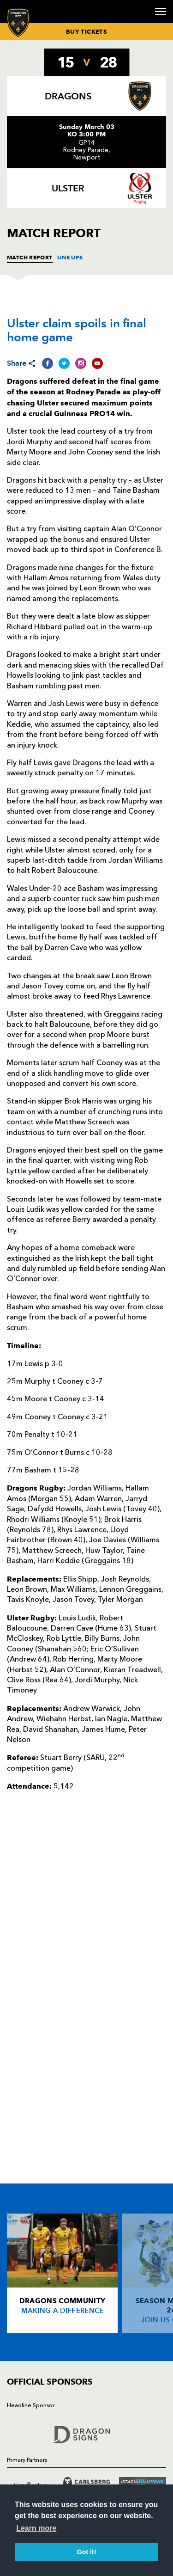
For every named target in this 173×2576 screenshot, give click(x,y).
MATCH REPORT (30, 257)
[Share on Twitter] (64, 363)
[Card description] (62, 2273)
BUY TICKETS (86, 31)
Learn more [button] (36, 2528)
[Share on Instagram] (80, 363)
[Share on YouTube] (97, 363)
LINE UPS (70, 257)
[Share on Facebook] (47, 363)
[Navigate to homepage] (18, 22)
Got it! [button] (86, 2552)
